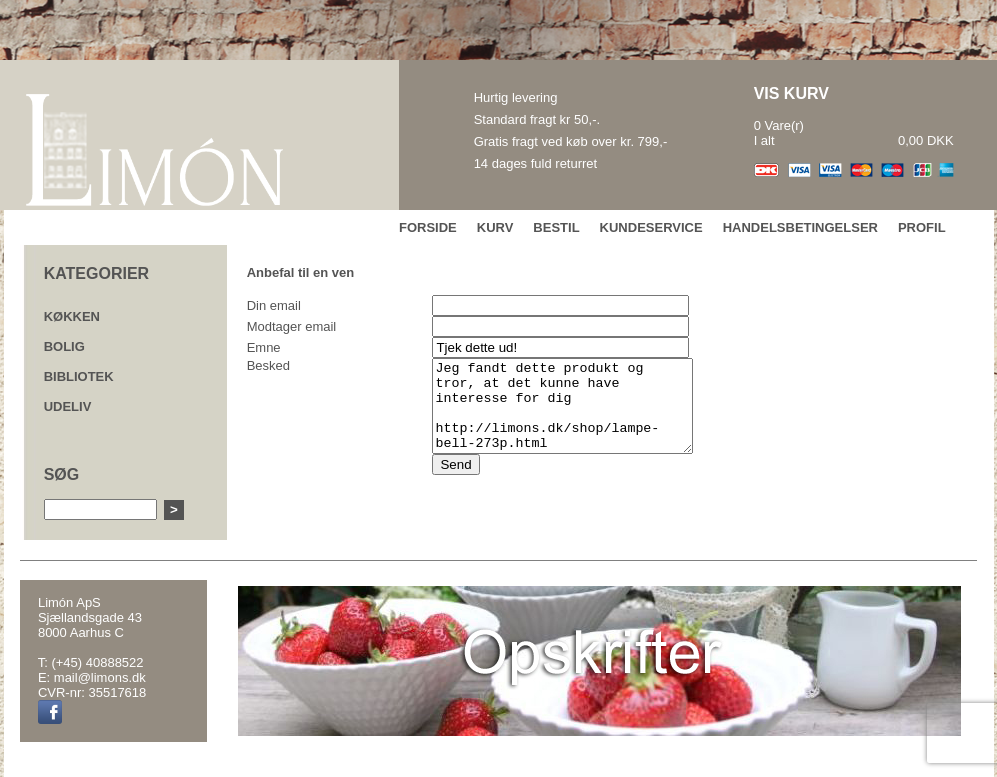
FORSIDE (428, 227)
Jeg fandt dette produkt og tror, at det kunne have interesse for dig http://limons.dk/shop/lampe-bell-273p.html (563, 415)
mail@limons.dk (100, 677)
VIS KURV (791, 93)
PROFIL (922, 227)
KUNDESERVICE (651, 227)
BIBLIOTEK (79, 376)
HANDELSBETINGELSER (800, 227)
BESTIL (556, 227)
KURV (495, 227)
